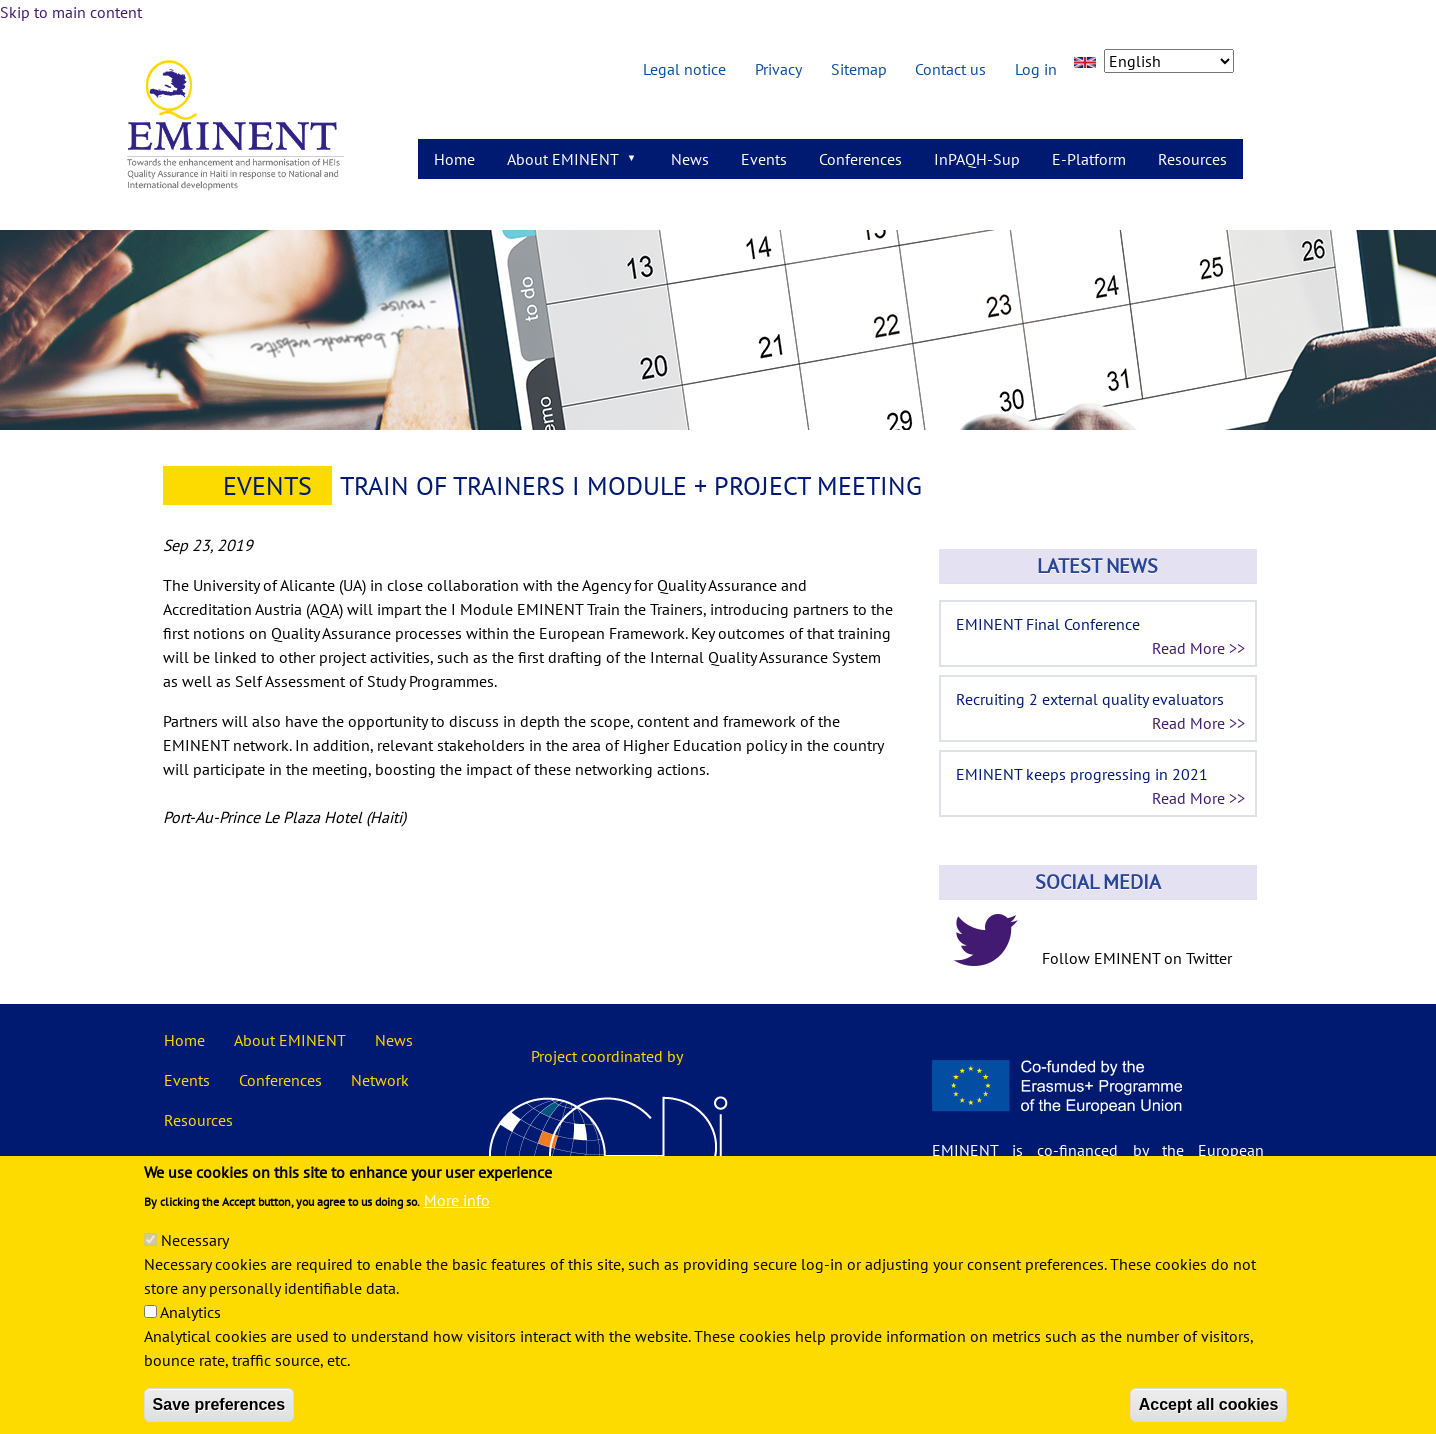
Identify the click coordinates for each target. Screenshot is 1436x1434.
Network (380, 1080)
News (394, 1040)
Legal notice (684, 69)
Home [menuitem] (454, 159)
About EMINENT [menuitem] (565, 164)
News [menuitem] (690, 159)
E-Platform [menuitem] (1089, 159)
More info (457, 1226)
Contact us (950, 69)
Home (184, 1040)
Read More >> (1198, 648)
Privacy (778, 69)
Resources (198, 1120)
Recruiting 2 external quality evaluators (1090, 699)
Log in (1036, 69)
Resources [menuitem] (1192, 159)
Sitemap (859, 69)
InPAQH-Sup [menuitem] (977, 159)
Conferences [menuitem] (860, 159)
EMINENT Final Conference (1048, 624)
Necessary (195, 1266)
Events (267, 485)
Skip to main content (71, 12)
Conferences (280, 1080)
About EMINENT (290, 1040)
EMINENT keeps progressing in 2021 (1082, 774)
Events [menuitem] (764, 159)
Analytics (190, 1338)
